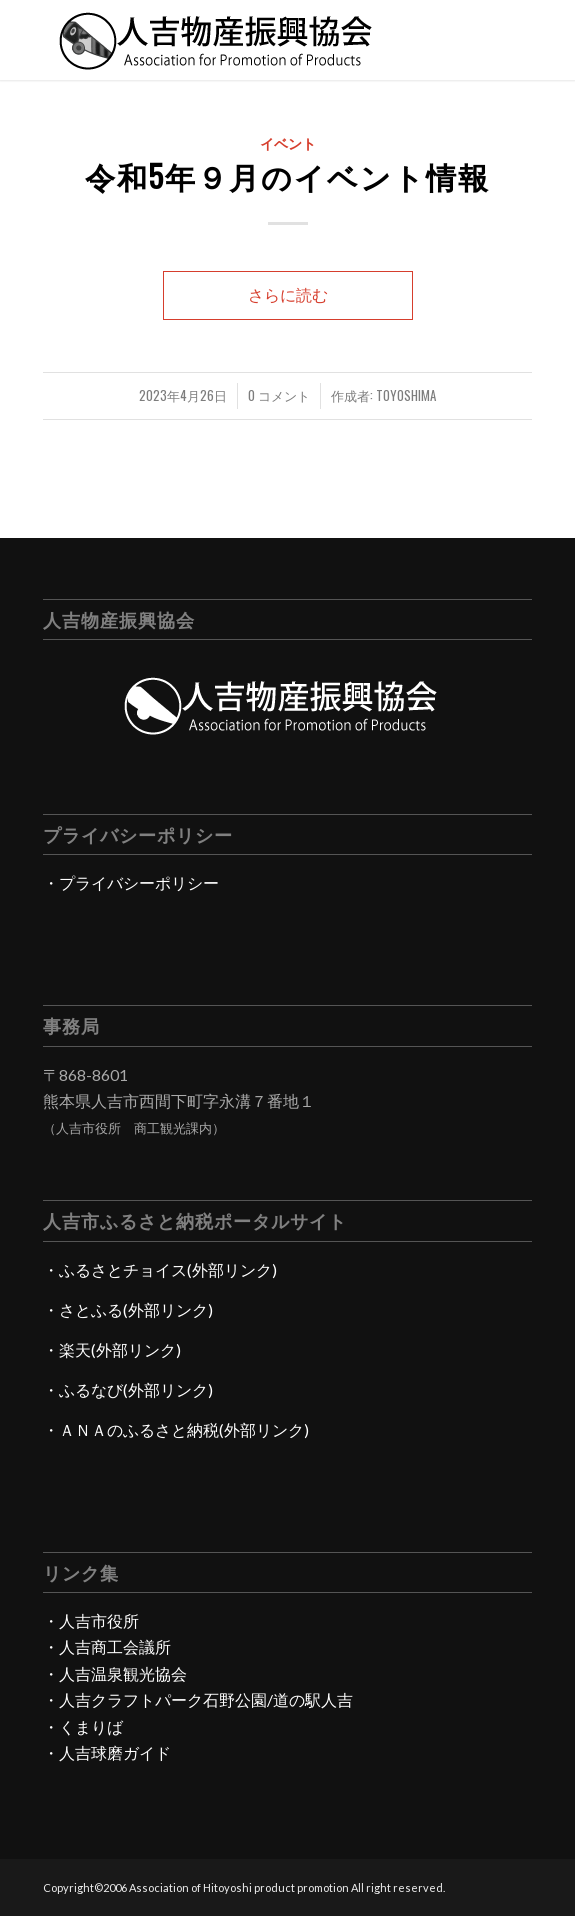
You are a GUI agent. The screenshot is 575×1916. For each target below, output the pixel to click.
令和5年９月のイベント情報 (287, 175)
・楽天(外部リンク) (112, 1349)
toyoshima (406, 395)
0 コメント (279, 395)
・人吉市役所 (91, 1620)
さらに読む (288, 294)
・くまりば (83, 1726)
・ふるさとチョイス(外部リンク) (160, 1269)
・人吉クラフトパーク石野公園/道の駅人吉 (198, 1699)
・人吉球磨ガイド (107, 1752)
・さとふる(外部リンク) (128, 1309)
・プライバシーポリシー (131, 882)
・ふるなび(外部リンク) (128, 1389)
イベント (288, 142)
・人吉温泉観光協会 (115, 1673)
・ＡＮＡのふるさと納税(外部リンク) (176, 1429)
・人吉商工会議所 (107, 1646)
